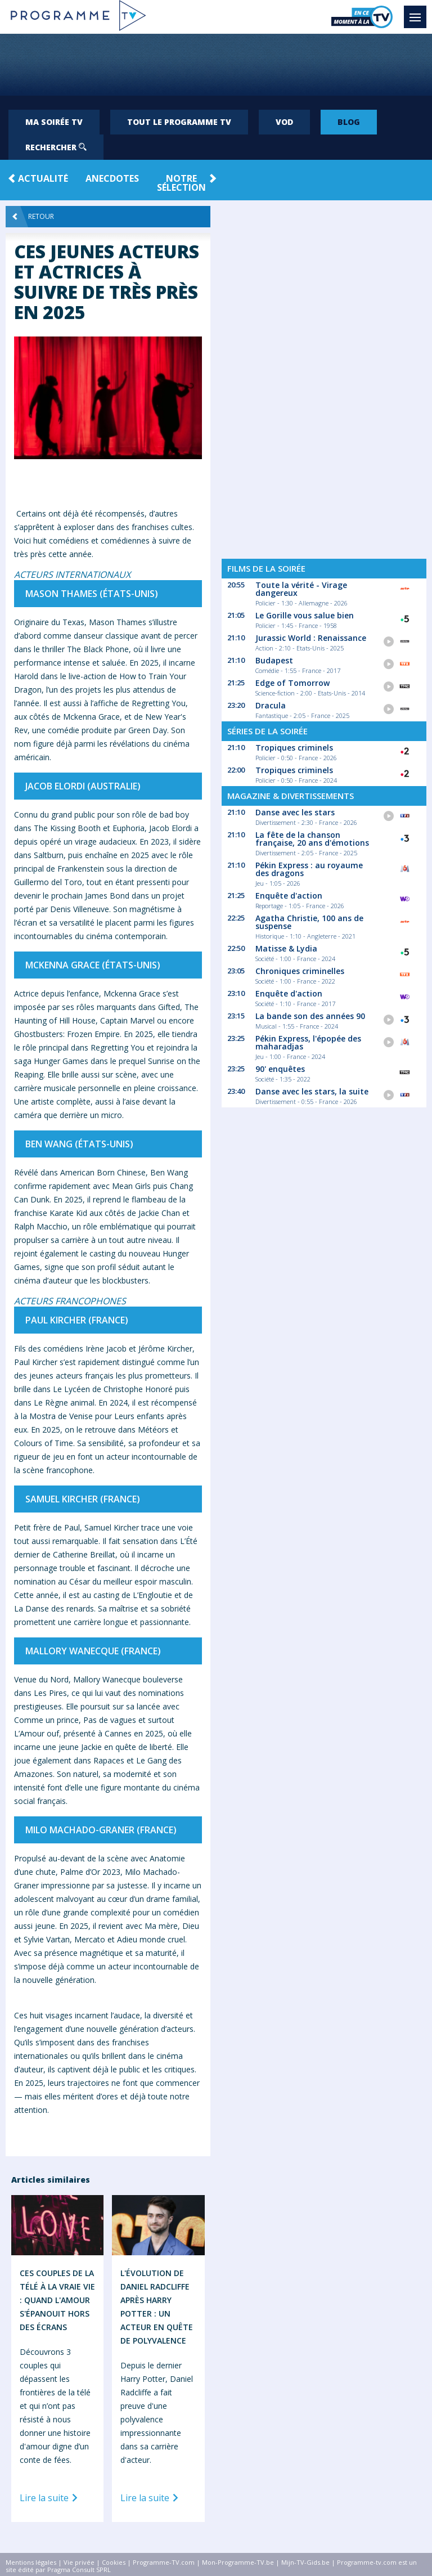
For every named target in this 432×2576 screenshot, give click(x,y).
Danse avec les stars (295, 812)
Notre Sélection (181, 183)
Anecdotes (112, 178)
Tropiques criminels (294, 747)
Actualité (43, 178)
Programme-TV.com (164, 2562)
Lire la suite (51, 2498)
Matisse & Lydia (286, 948)
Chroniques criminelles (299, 971)
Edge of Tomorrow (292, 682)
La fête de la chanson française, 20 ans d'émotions (312, 838)
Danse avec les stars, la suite (311, 1091)
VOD (284, 121)
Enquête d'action (288, 895)
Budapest (274, 660)
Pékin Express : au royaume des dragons (309, 869)
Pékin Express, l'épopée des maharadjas (308, 1042)
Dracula (270, 705)
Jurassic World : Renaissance (310, 637)
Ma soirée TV (54, 121)
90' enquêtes (280, 1068)
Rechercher (56, 147)
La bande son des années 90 (310, 1016)
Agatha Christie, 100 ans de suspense (309, 922)
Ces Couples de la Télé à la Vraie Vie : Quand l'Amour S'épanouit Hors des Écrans (57, 2300)
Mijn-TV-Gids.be (305, 2562)
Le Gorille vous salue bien (304, 615)
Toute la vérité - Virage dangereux (301, 589)
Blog (349, 121)
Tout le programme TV (179, 121)
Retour (33, 217)
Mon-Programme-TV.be (238, 2562)
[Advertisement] (216, 64)
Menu (418, 12)
